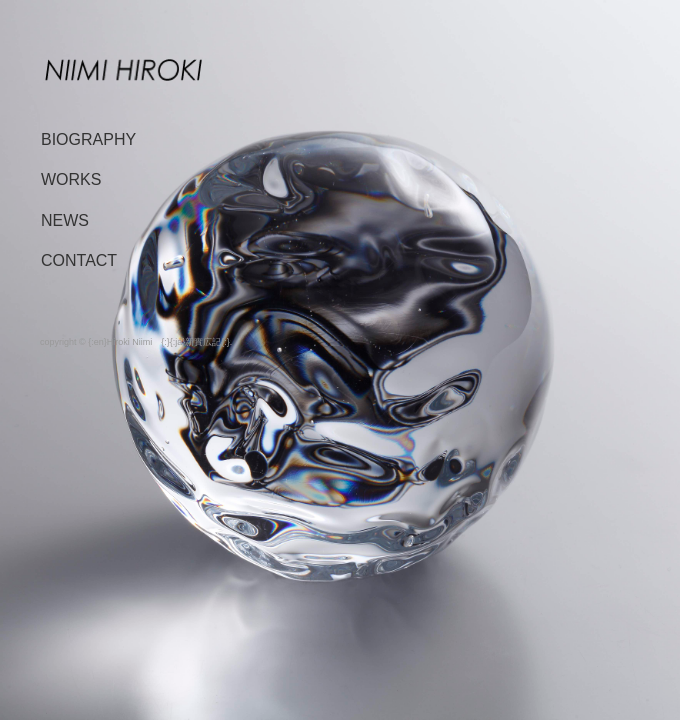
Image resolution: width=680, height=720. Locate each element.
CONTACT (79, 260)
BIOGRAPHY (88, 139)
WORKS (71, 179)
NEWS (65, 220)
